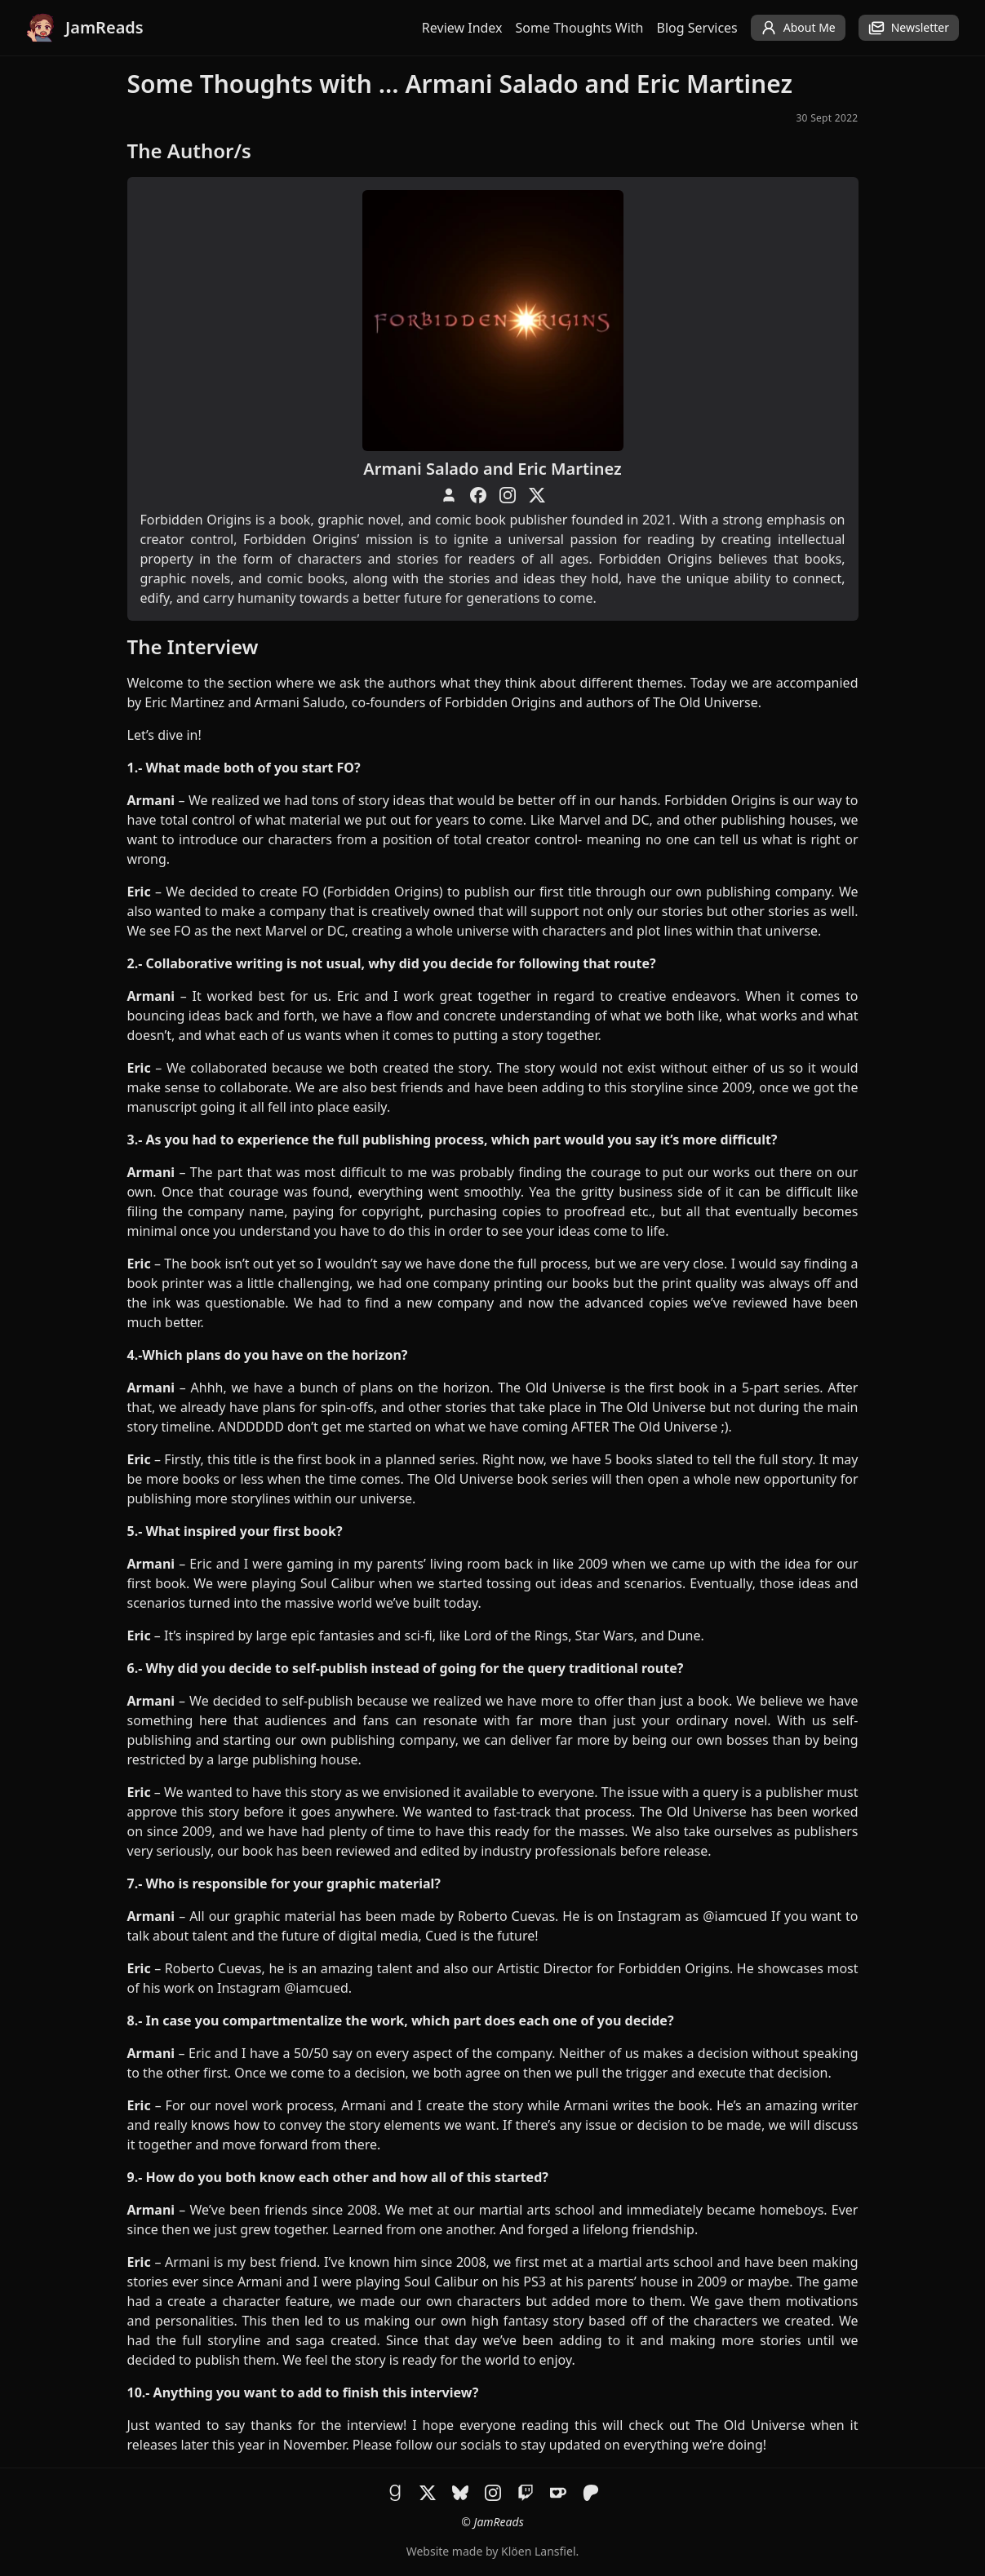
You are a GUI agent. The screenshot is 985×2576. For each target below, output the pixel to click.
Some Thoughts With (580, 28)
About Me (798, 28)
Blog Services (697, 28)
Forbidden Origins (500, 702)
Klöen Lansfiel (538, 2551)
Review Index (462, 28)
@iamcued (735, 1916)
